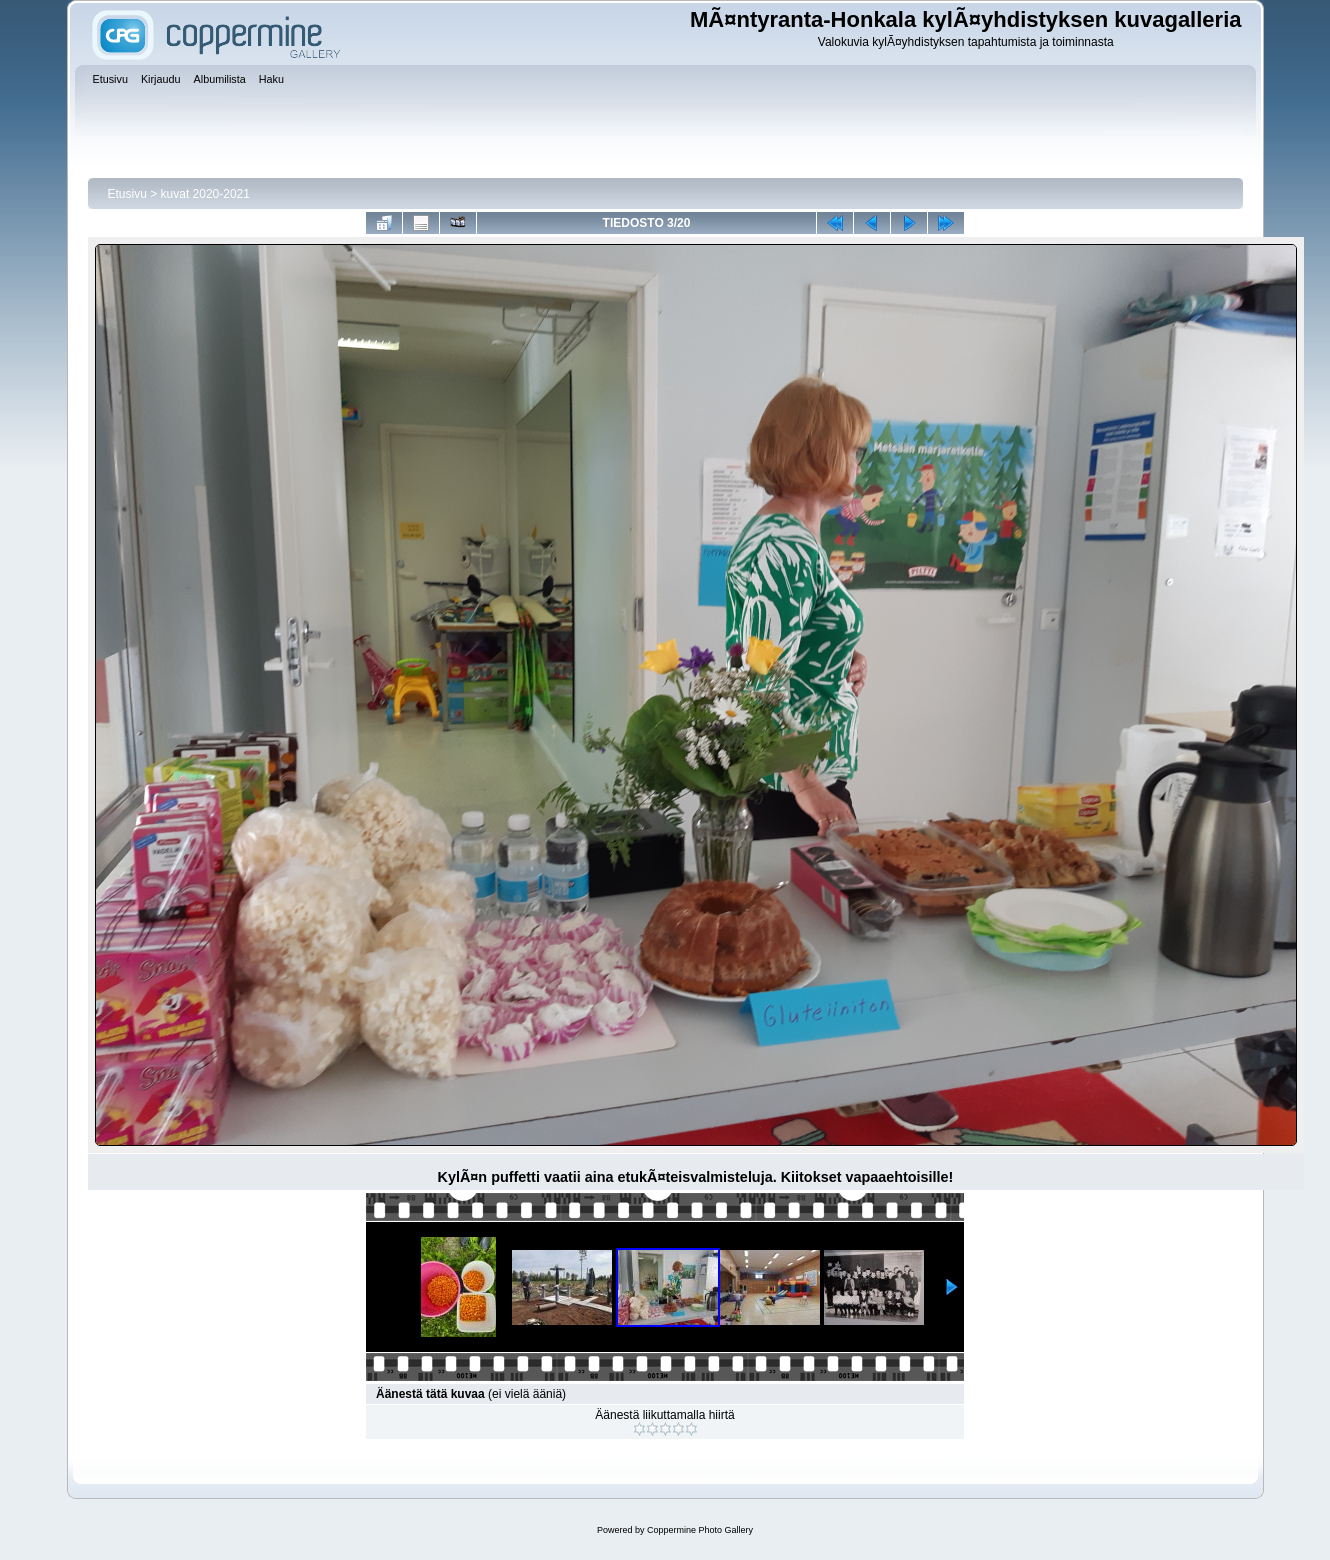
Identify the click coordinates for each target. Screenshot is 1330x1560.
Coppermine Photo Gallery (700, 1530)
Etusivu (127, 194)
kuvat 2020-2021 (205, 194)
